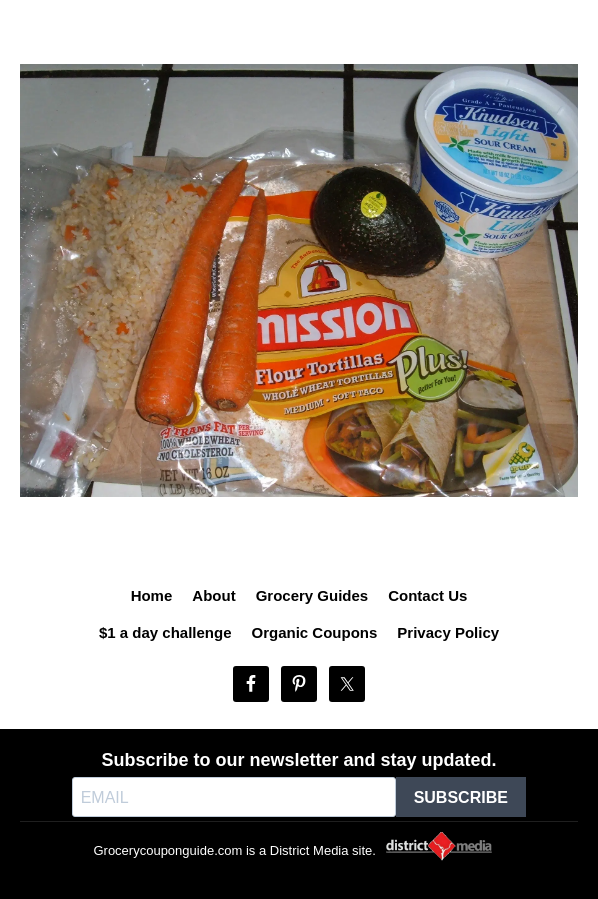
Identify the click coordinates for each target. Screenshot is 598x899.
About (213, 595)
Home (152, 595)
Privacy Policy (448, 632)
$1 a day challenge (165, 632)
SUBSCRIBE (461, 797)
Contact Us (427, 595)
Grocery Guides (312, 595)
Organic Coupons (315, 632)
